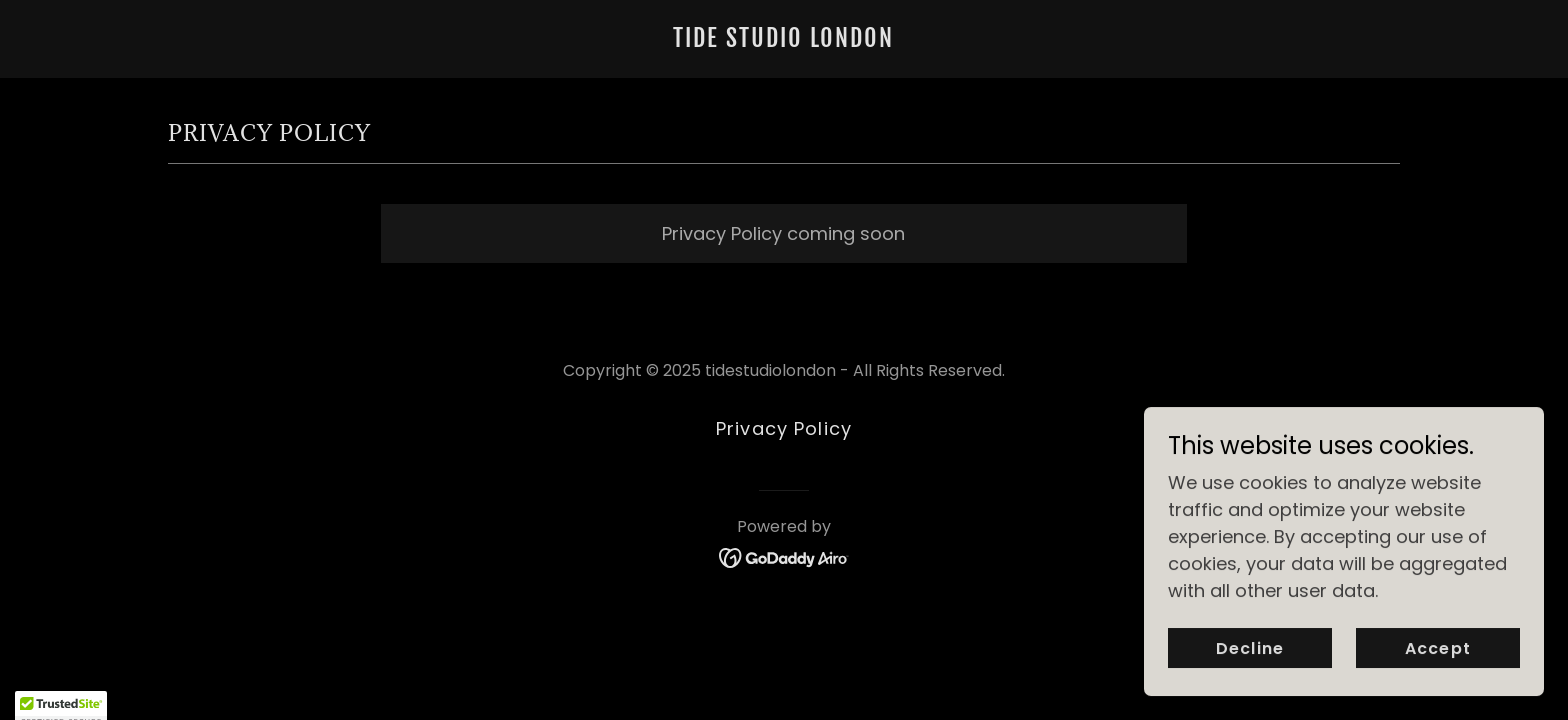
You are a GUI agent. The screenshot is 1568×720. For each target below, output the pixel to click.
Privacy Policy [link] (784, 428)
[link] (784, 40)
